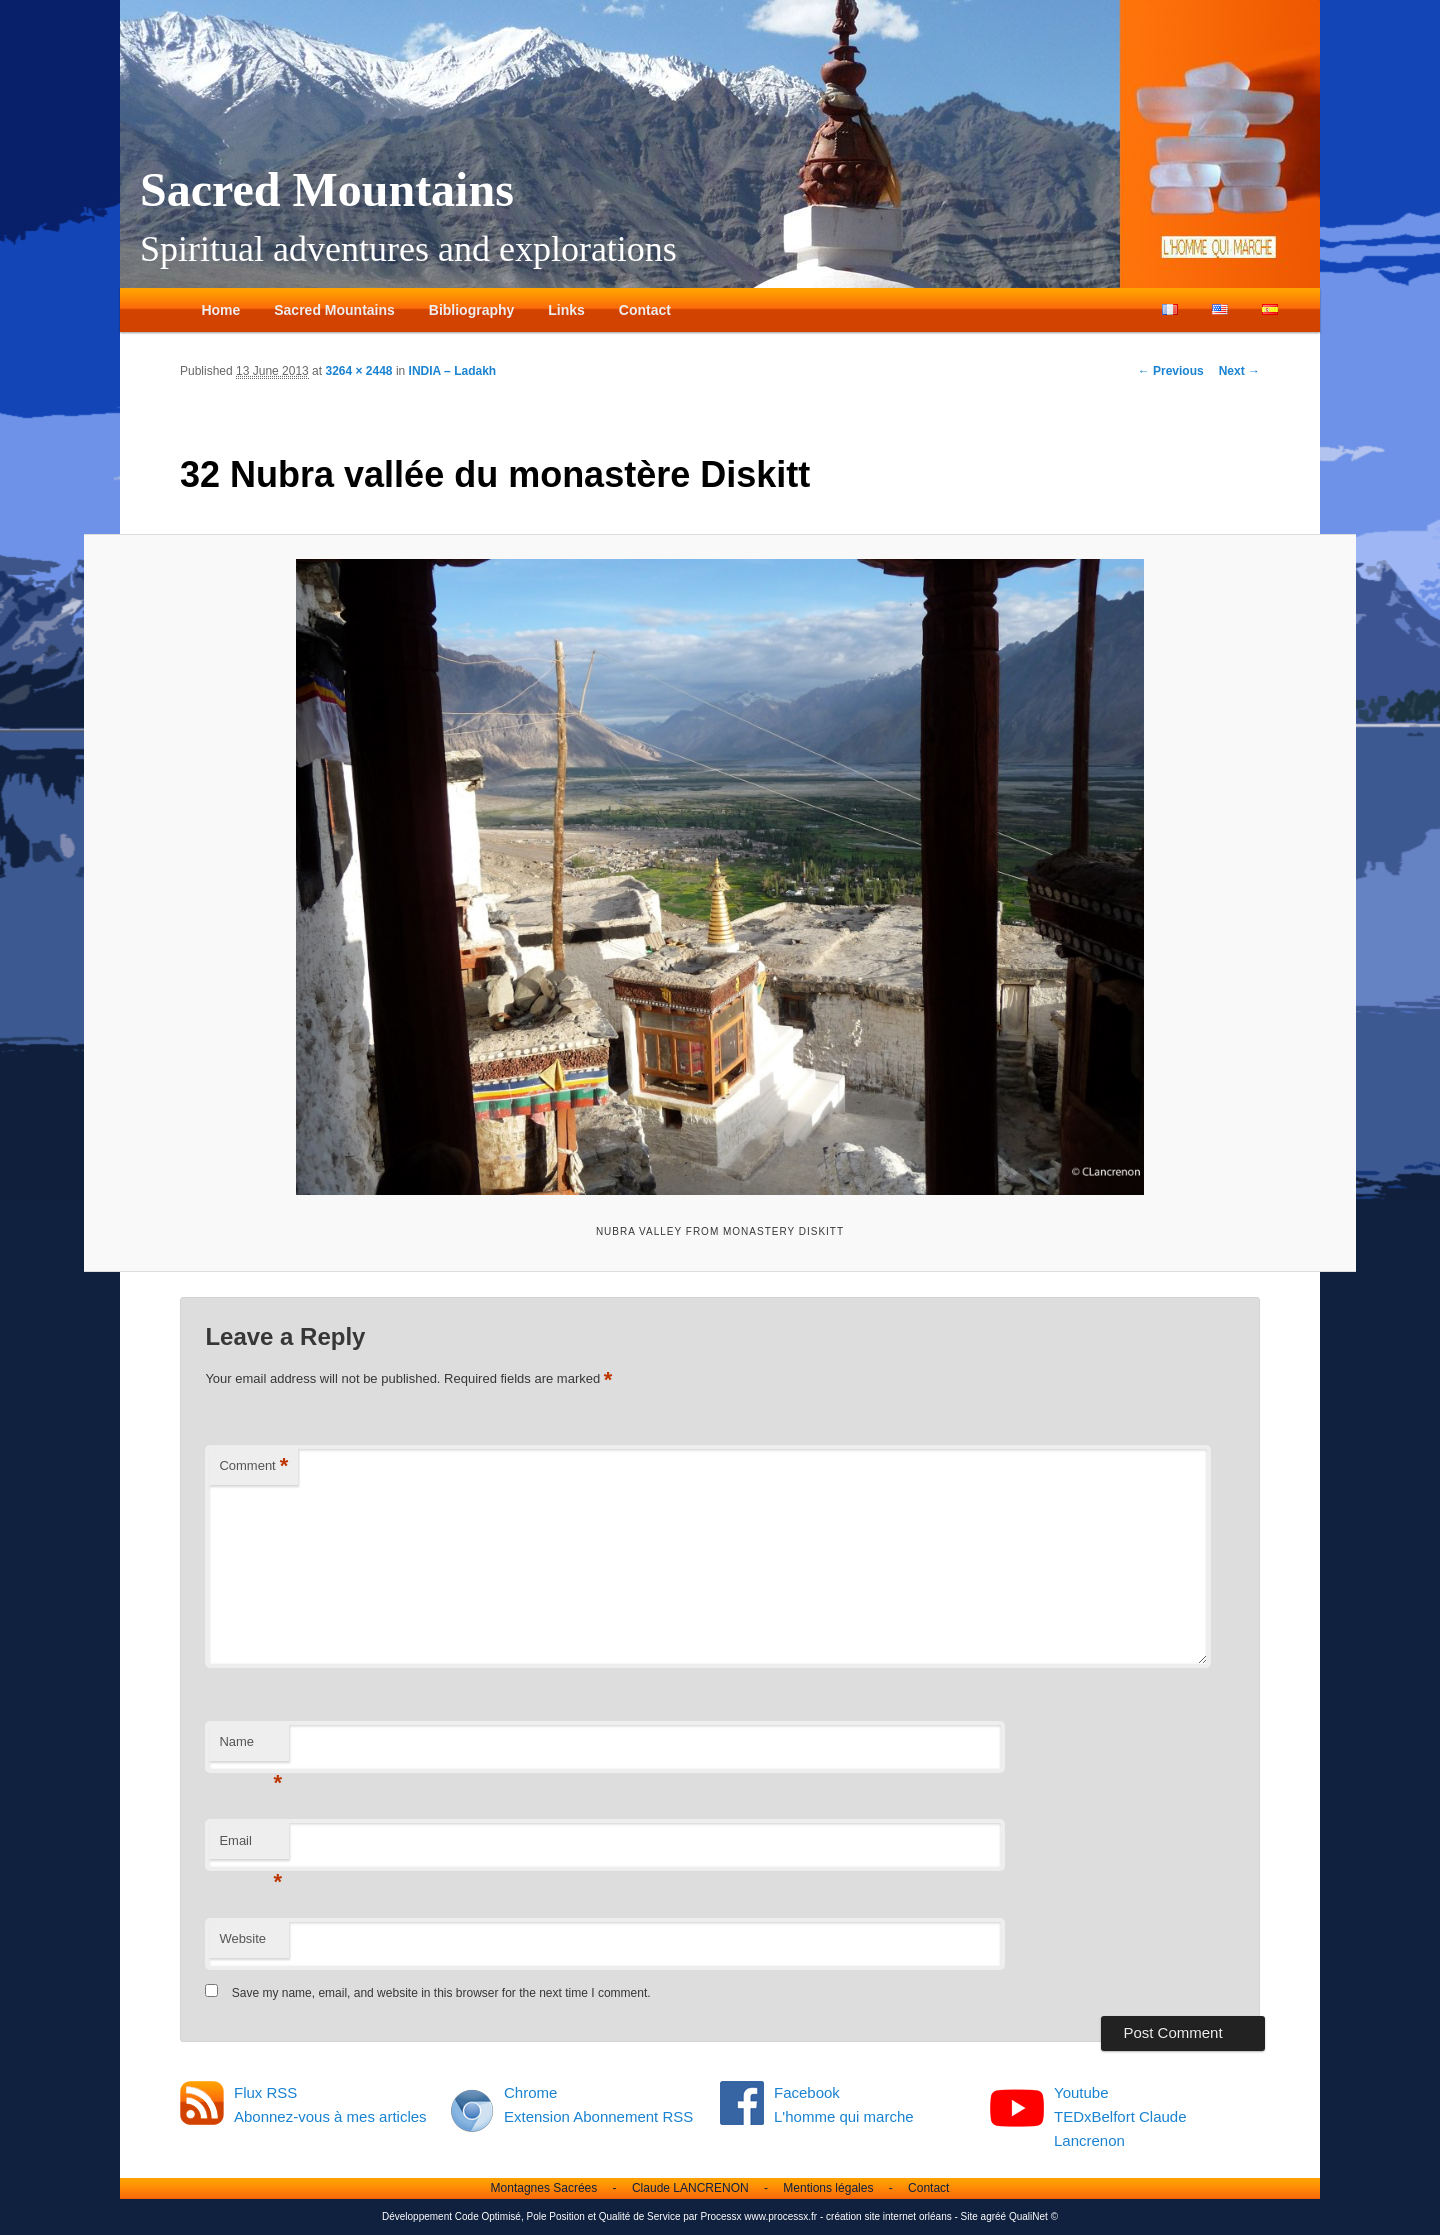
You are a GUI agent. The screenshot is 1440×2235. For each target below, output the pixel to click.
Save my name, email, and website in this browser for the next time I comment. (441, 1993)
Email (250, 1846)
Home (220, 310)
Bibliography (472, 310)
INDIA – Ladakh (453, 371)
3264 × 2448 (358, 371)
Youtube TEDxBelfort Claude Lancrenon (1120, 2117)
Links (566, 310)
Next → (1239, 371)
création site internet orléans (889, 2216)
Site (969, 2216)
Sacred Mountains (327, 189)
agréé (994, 2216)
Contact (645, 310)
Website (242, 1938)
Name (250, 1747)
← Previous (1171, 371)
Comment (253, 1466)
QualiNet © (1033, 2216)
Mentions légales (828, 2188)
